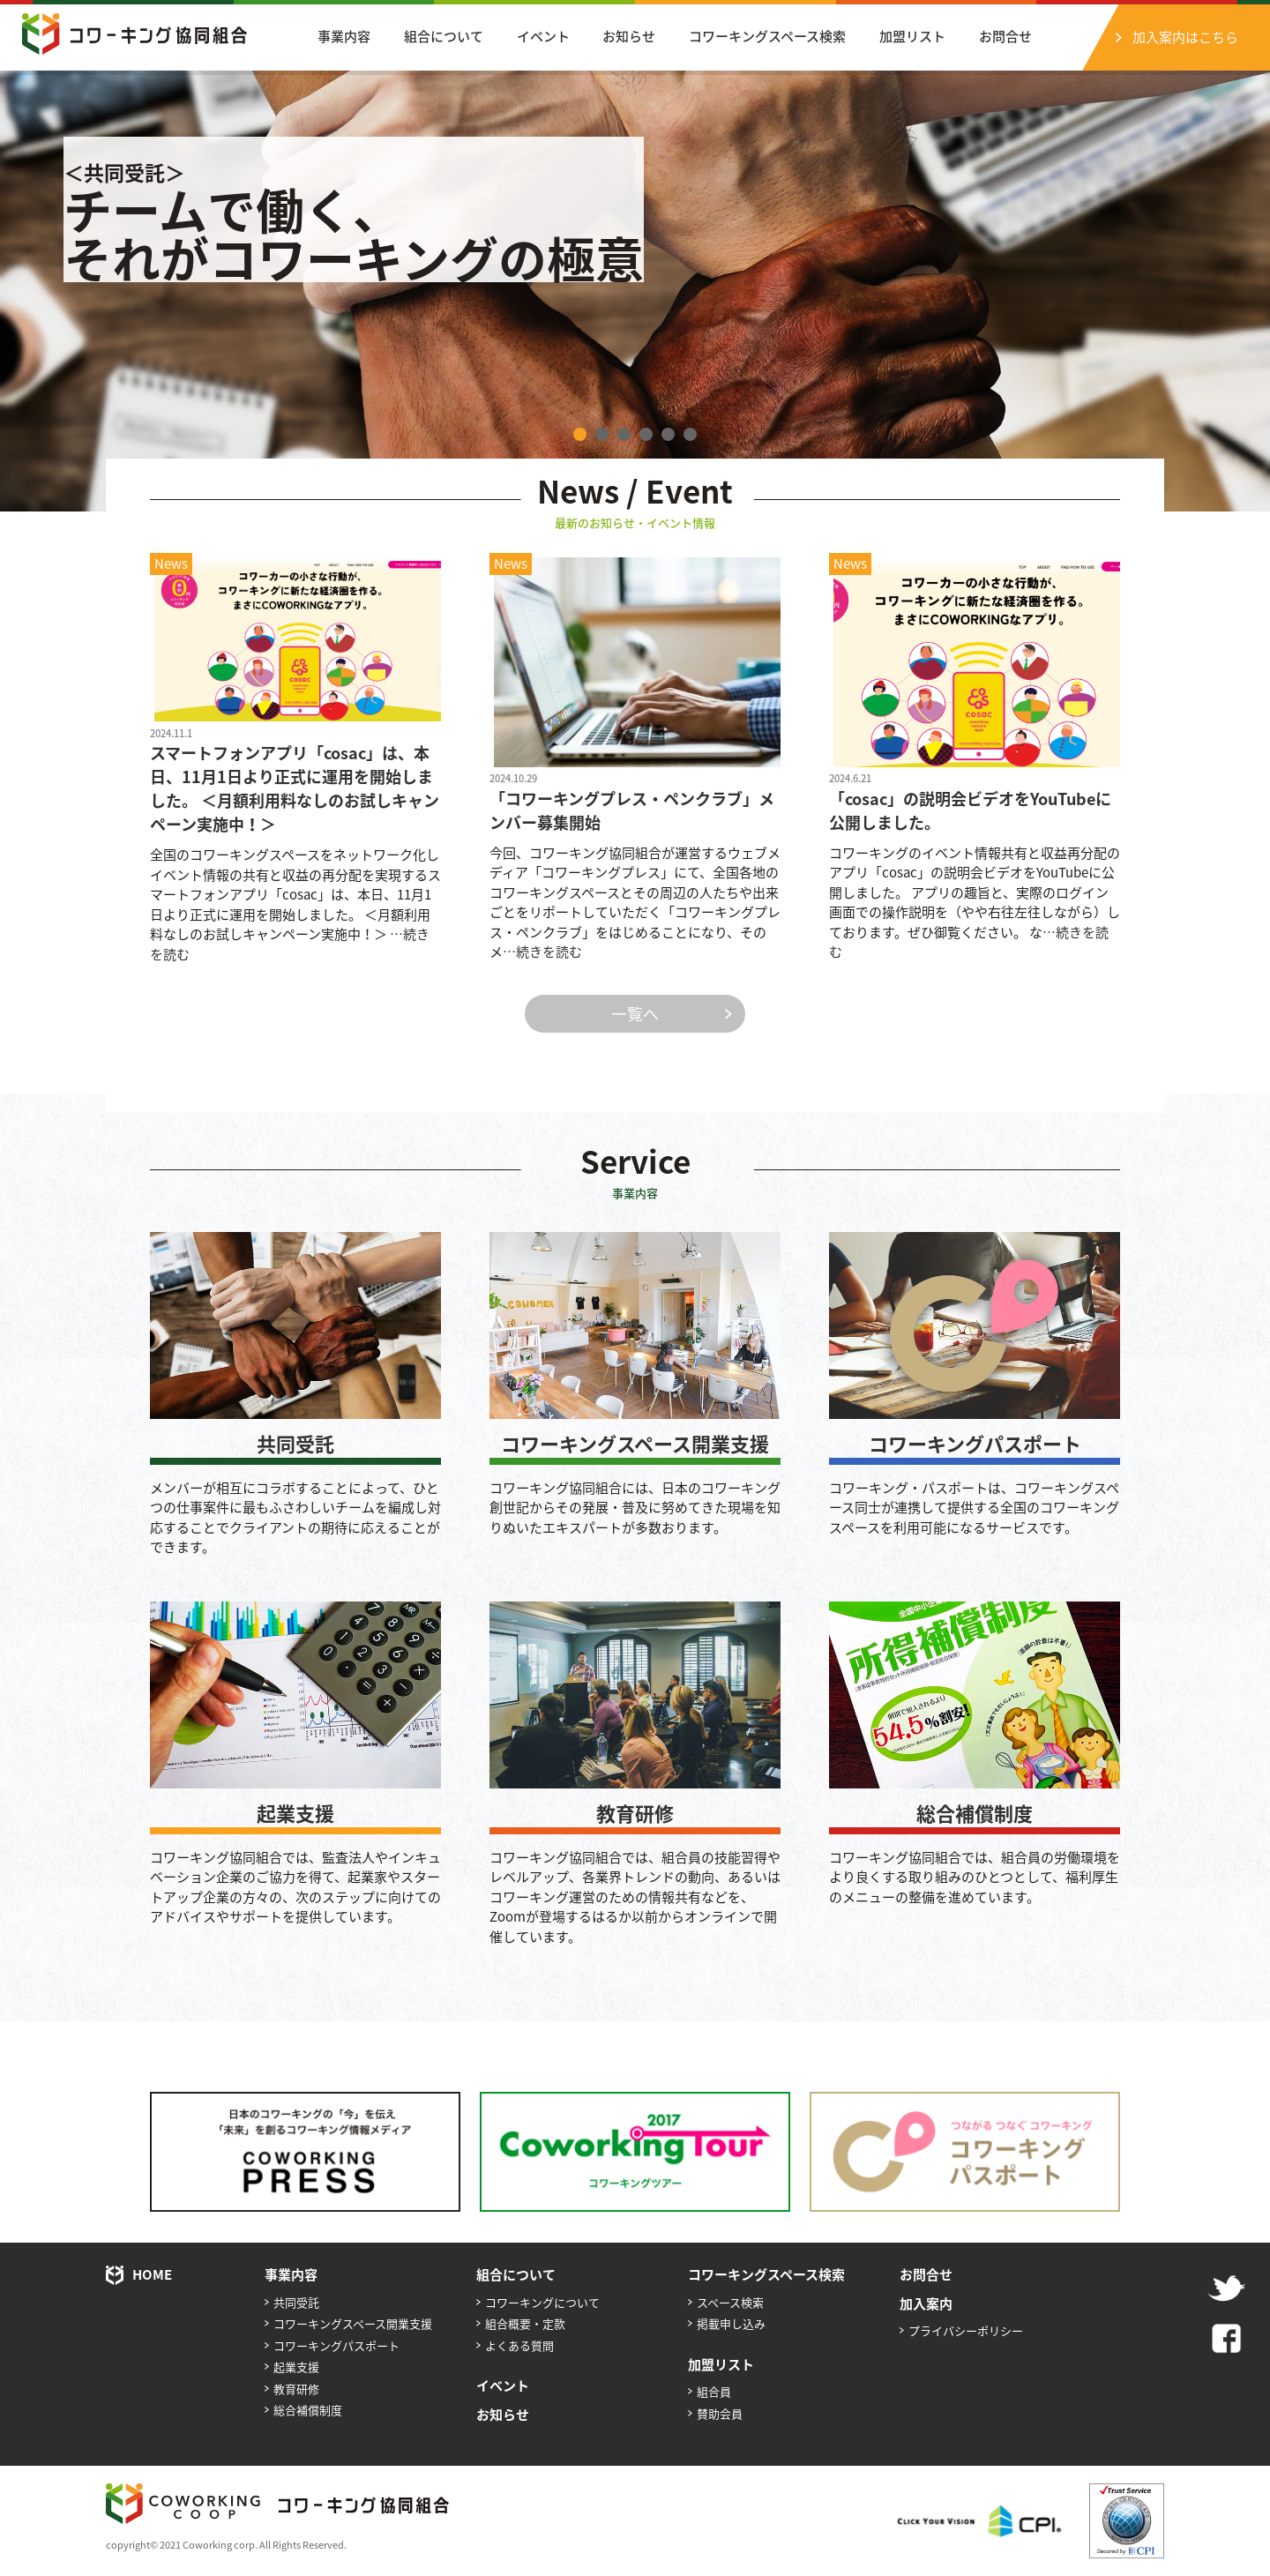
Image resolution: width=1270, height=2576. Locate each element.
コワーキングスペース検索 (767, 36)
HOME (152, 2274)
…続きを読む (542, 951)
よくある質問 (519, 2345)
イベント (543, 36)
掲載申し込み (731, 2323)
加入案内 (926, 2303)
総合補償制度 (974, 1812)
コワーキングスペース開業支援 (635, 1443)
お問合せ (1005, 36)
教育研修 (635, 1812)
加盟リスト (912, 36)
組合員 (714, 2391)
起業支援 (295, 1812)
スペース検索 (730, 2302)
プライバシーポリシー (965, 2330)
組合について (443, 36)
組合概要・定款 (525, 2323)
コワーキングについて (542, 2302)
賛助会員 (720, 2413)
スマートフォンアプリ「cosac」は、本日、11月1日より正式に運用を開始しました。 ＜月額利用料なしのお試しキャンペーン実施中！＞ (294, 788)
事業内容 (344, 36)
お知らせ (628, 36)
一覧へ (635, 1014)
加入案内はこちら (1185, 37)
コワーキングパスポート (975, 1443)
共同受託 (295, 1443)
